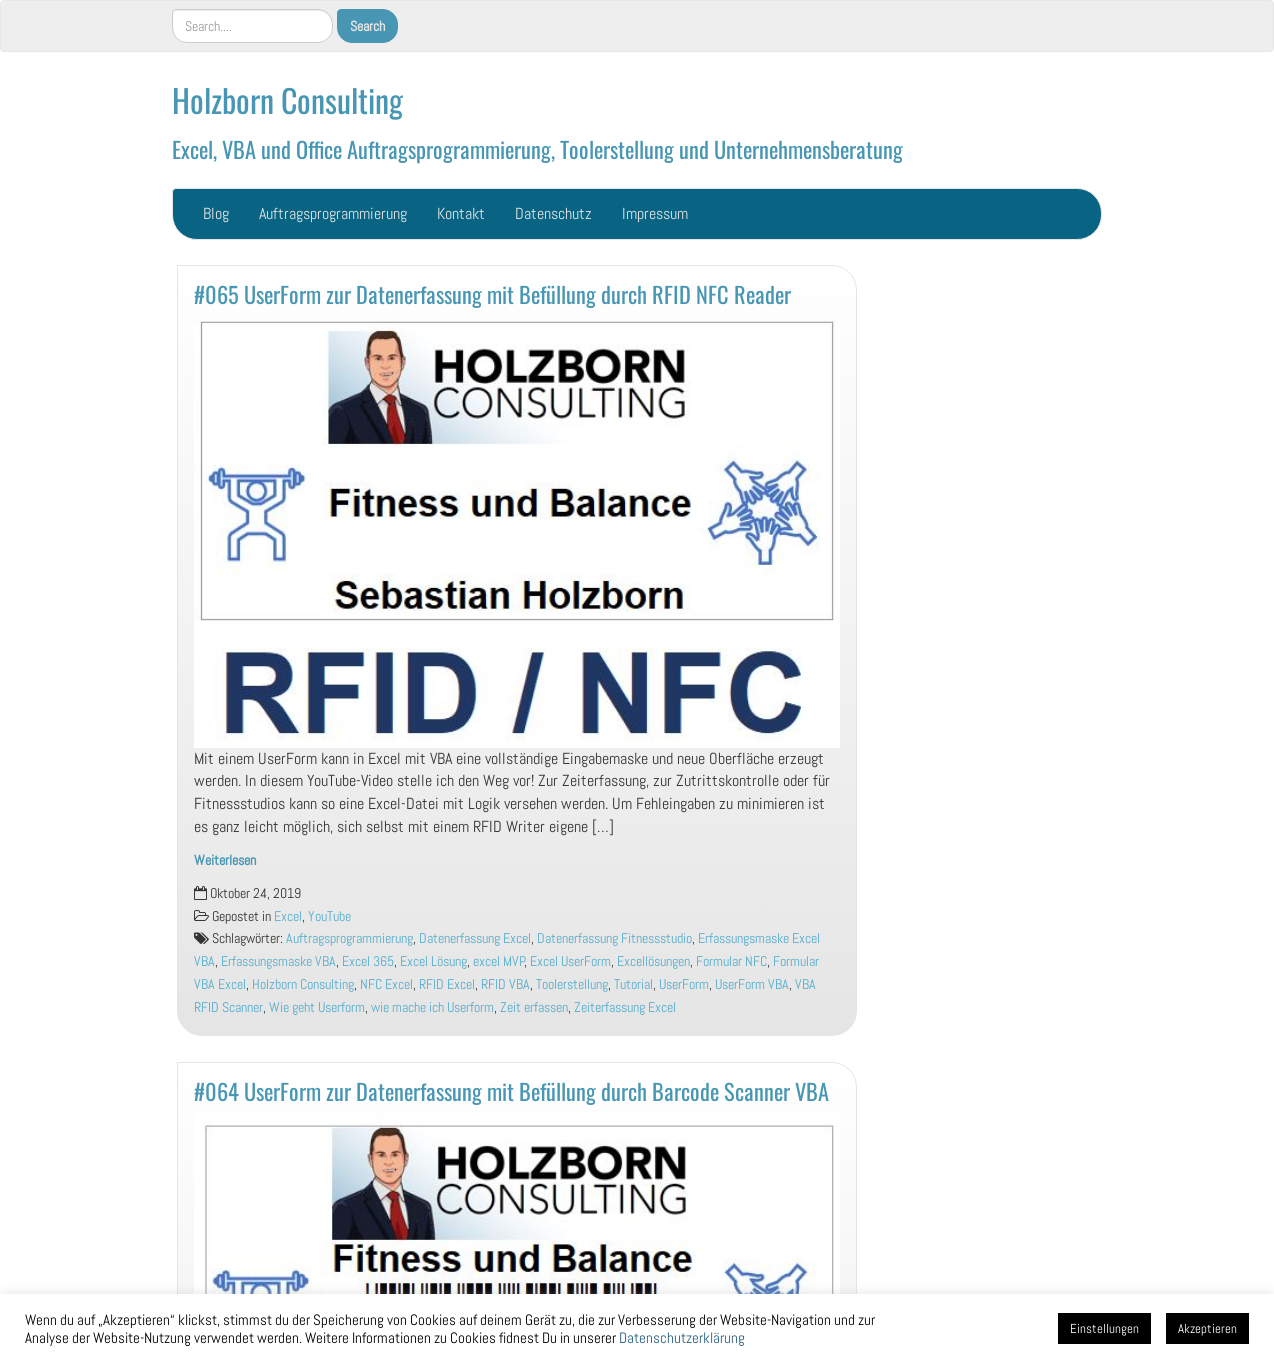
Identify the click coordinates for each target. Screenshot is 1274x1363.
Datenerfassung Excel (475, 938)
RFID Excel (447, 984)
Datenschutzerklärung (682, 1338)
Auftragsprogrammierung (333, 213)
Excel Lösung (433, 961)
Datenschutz (553, 213)
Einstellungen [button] (1104, 1328)
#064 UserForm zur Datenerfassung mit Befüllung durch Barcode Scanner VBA (511, 1090)
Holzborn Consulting (287, 99)
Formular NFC (731, 961)
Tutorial (633, 984)
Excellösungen (653, 961)
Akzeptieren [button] (1207, 1328)
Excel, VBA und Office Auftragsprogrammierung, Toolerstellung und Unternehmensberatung (537, 148)
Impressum (655, 213)
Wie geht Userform (317, 1007)
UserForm (684, 984)
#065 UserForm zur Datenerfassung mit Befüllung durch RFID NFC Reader (492, 293)
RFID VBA (505, 984)
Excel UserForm (570, 961)
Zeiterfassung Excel (625, 1007)
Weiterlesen (225, 860)
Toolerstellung (572, 984)
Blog (216, 213)
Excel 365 (368, 961)
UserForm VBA (752, 984)
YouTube (329, 916)
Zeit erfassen (534, 1007)
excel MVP (499, 961)
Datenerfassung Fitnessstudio (614, 938)
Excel (288, 916)
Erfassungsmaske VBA (278, 961)
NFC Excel (386, 984)
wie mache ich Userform (432, 1007)
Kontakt (461, 213)
